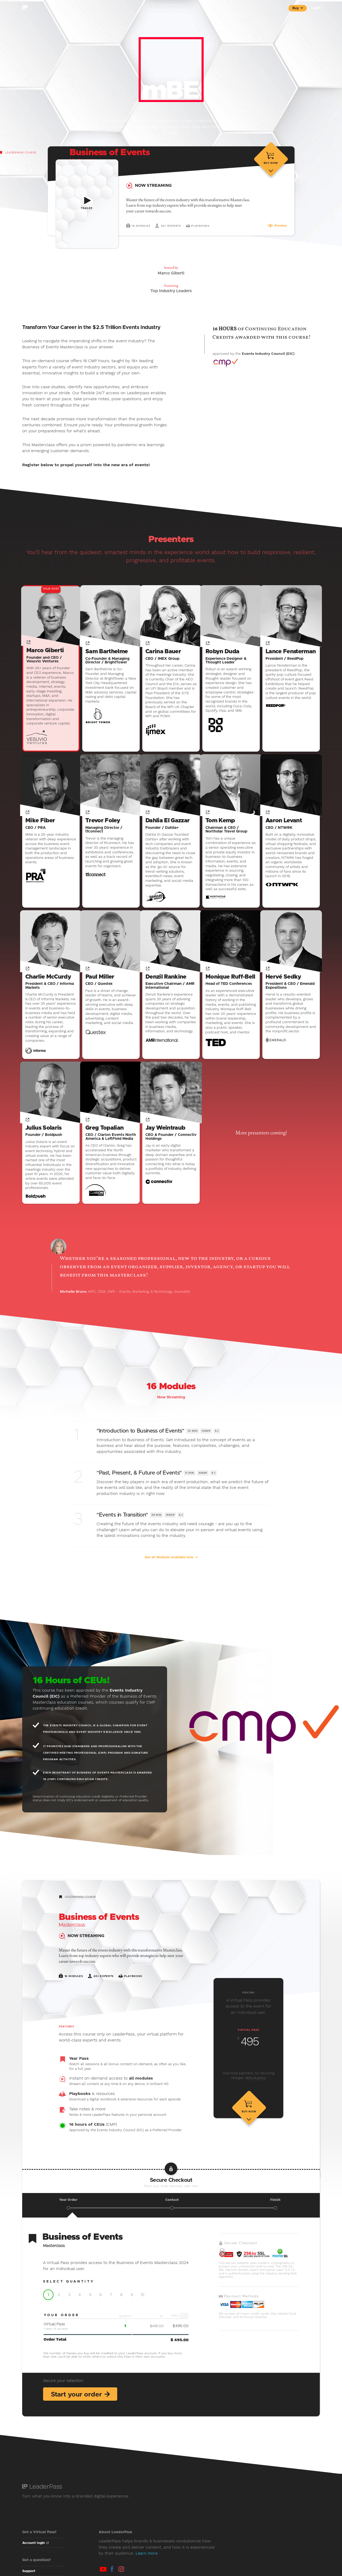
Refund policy (255, 2086)
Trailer (86, 208)
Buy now (271, 173)
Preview (277, 236)
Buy (297, 8)
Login (316, 8)
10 (142, 2303)
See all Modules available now (171, 1566)
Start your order (80, 2403)
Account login (35, 2551)
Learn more (146, 2561)
